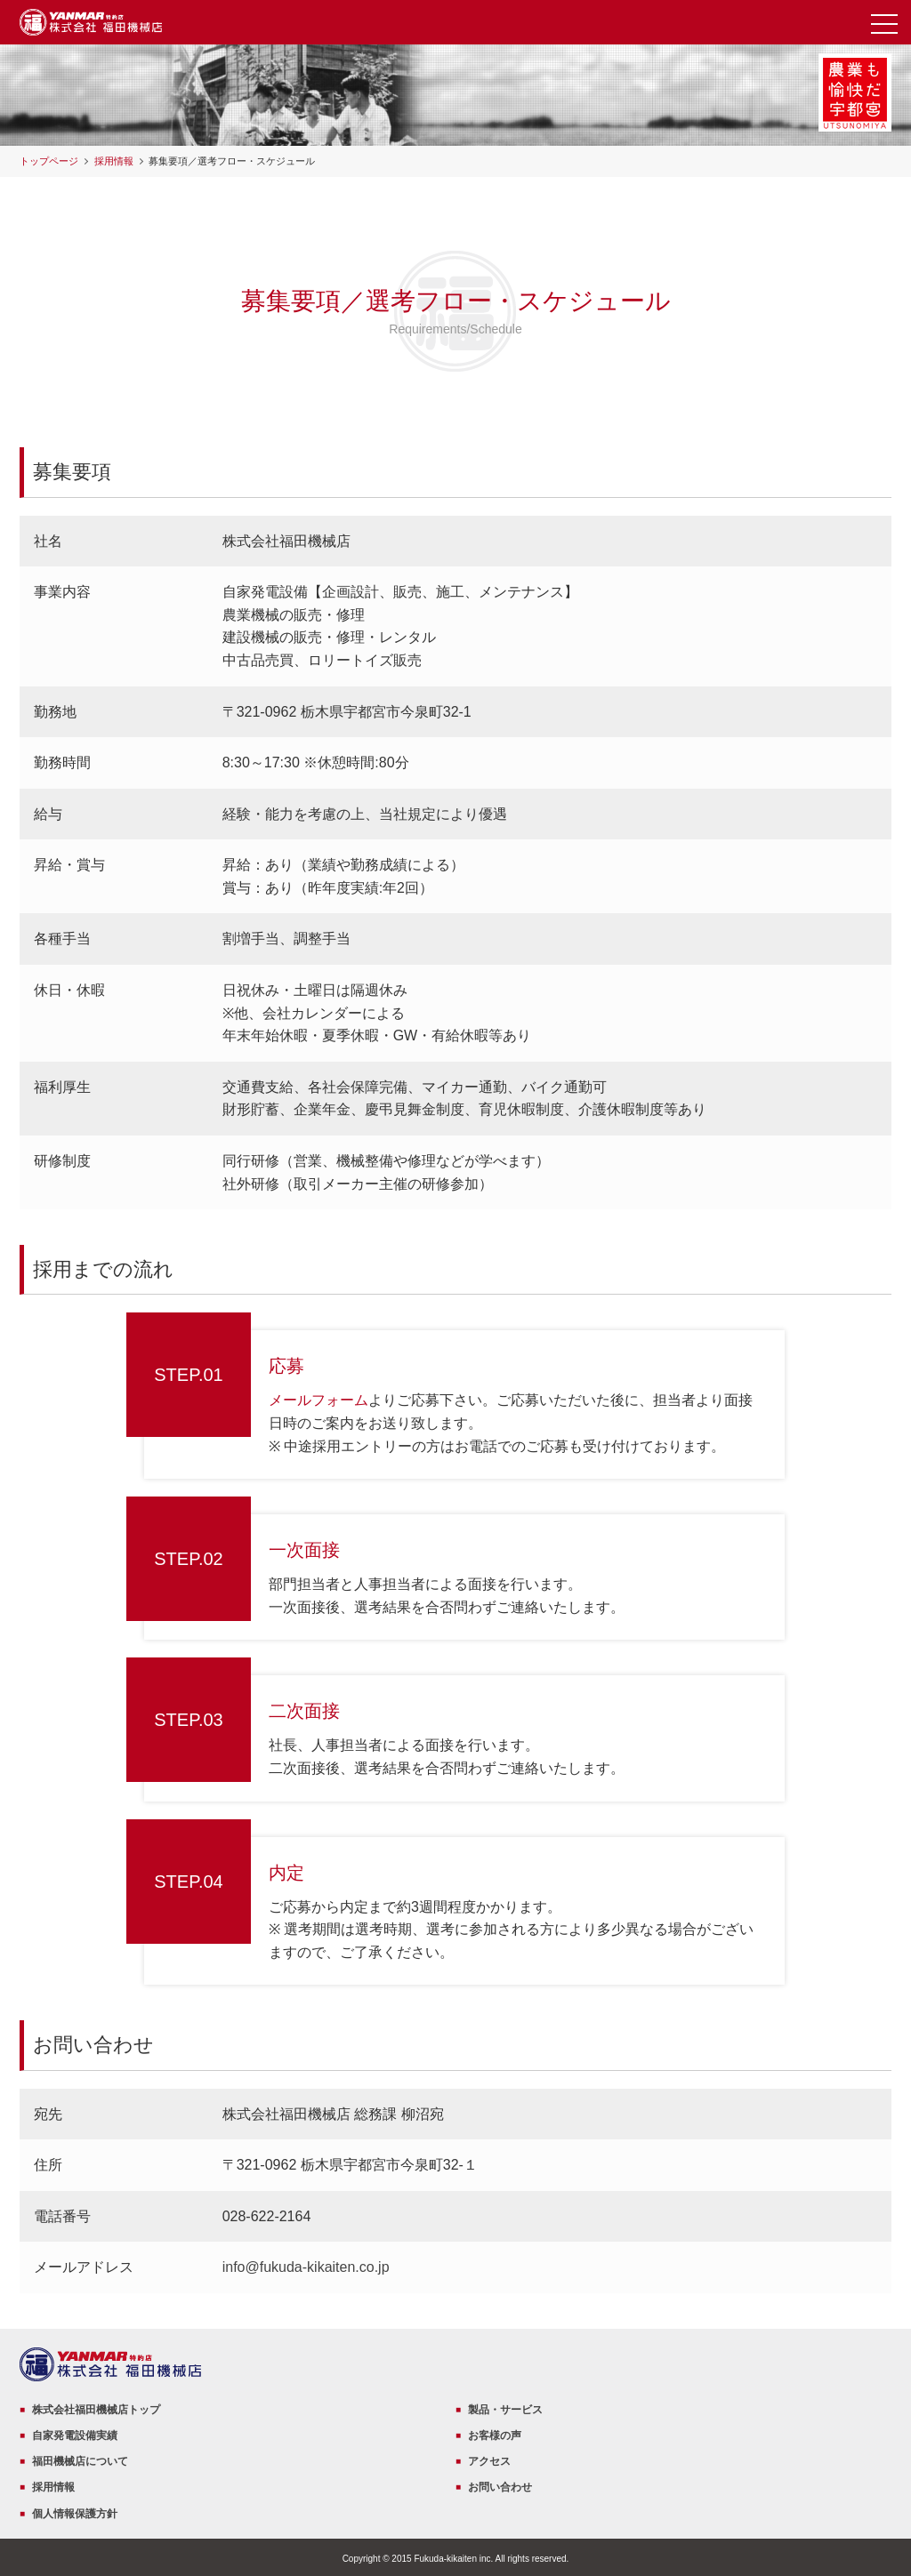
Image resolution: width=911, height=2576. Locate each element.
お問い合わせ (500, 2487)
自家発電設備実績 (74, 2435)
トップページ (49, 161)
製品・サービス (505, 2409)
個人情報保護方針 (74, 2513)
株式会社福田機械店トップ (96, 2409)
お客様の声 (494, 2435)
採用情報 (113, 161)
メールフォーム (318, 1400)
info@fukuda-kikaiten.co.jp (306, 2267)
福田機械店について (80, 2461)
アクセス (489, 2461)
